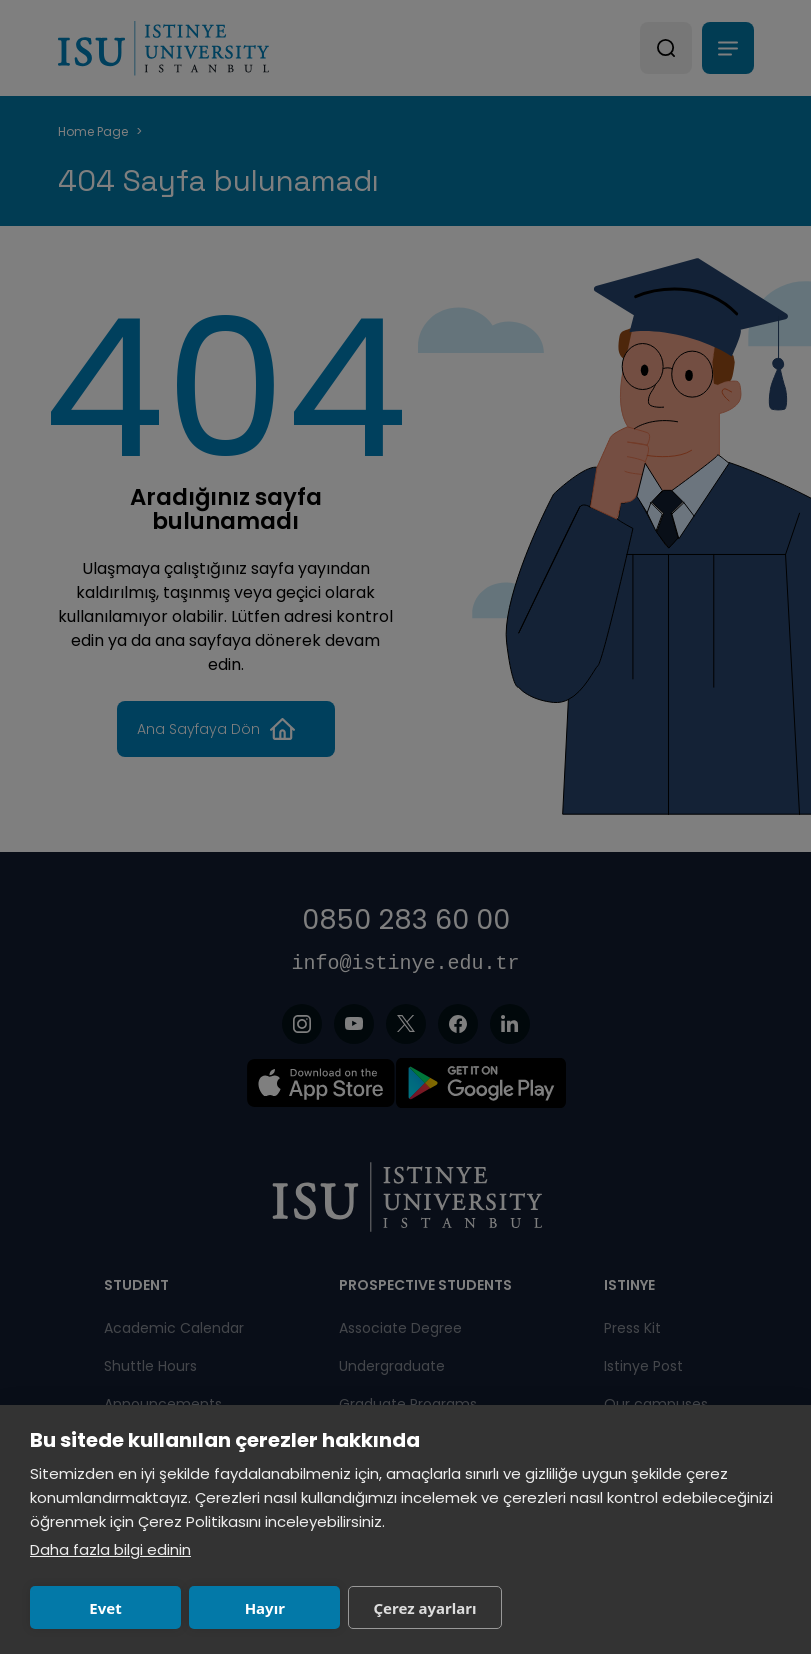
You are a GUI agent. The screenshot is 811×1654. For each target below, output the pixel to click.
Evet (105, 1608)
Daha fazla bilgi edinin (110, 1549)
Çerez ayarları (424, 1608)
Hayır (265, 1608)
